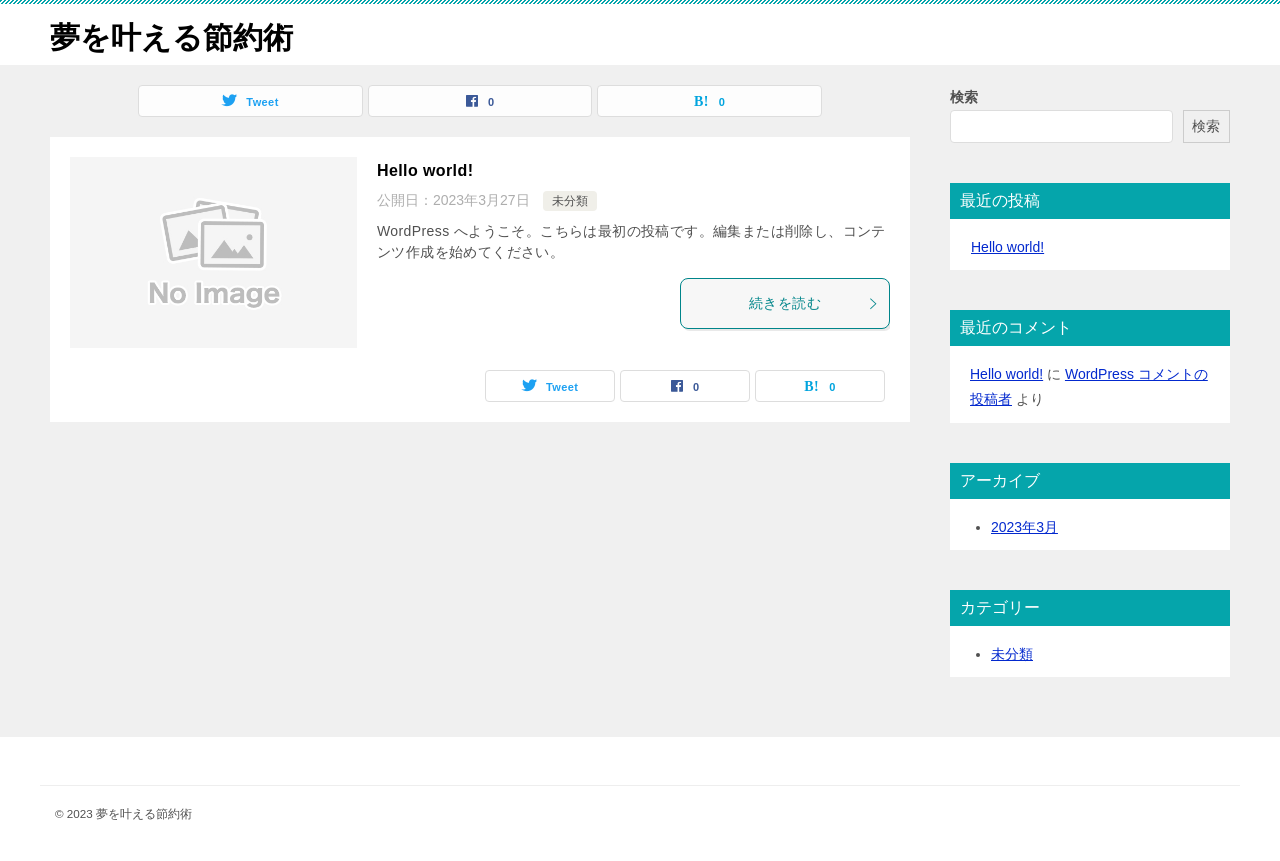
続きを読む (814, 303)
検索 (964, 97)
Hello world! (425, 170)
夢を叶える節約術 (171, 34)
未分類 (570, 201)
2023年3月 (1024, 527)
